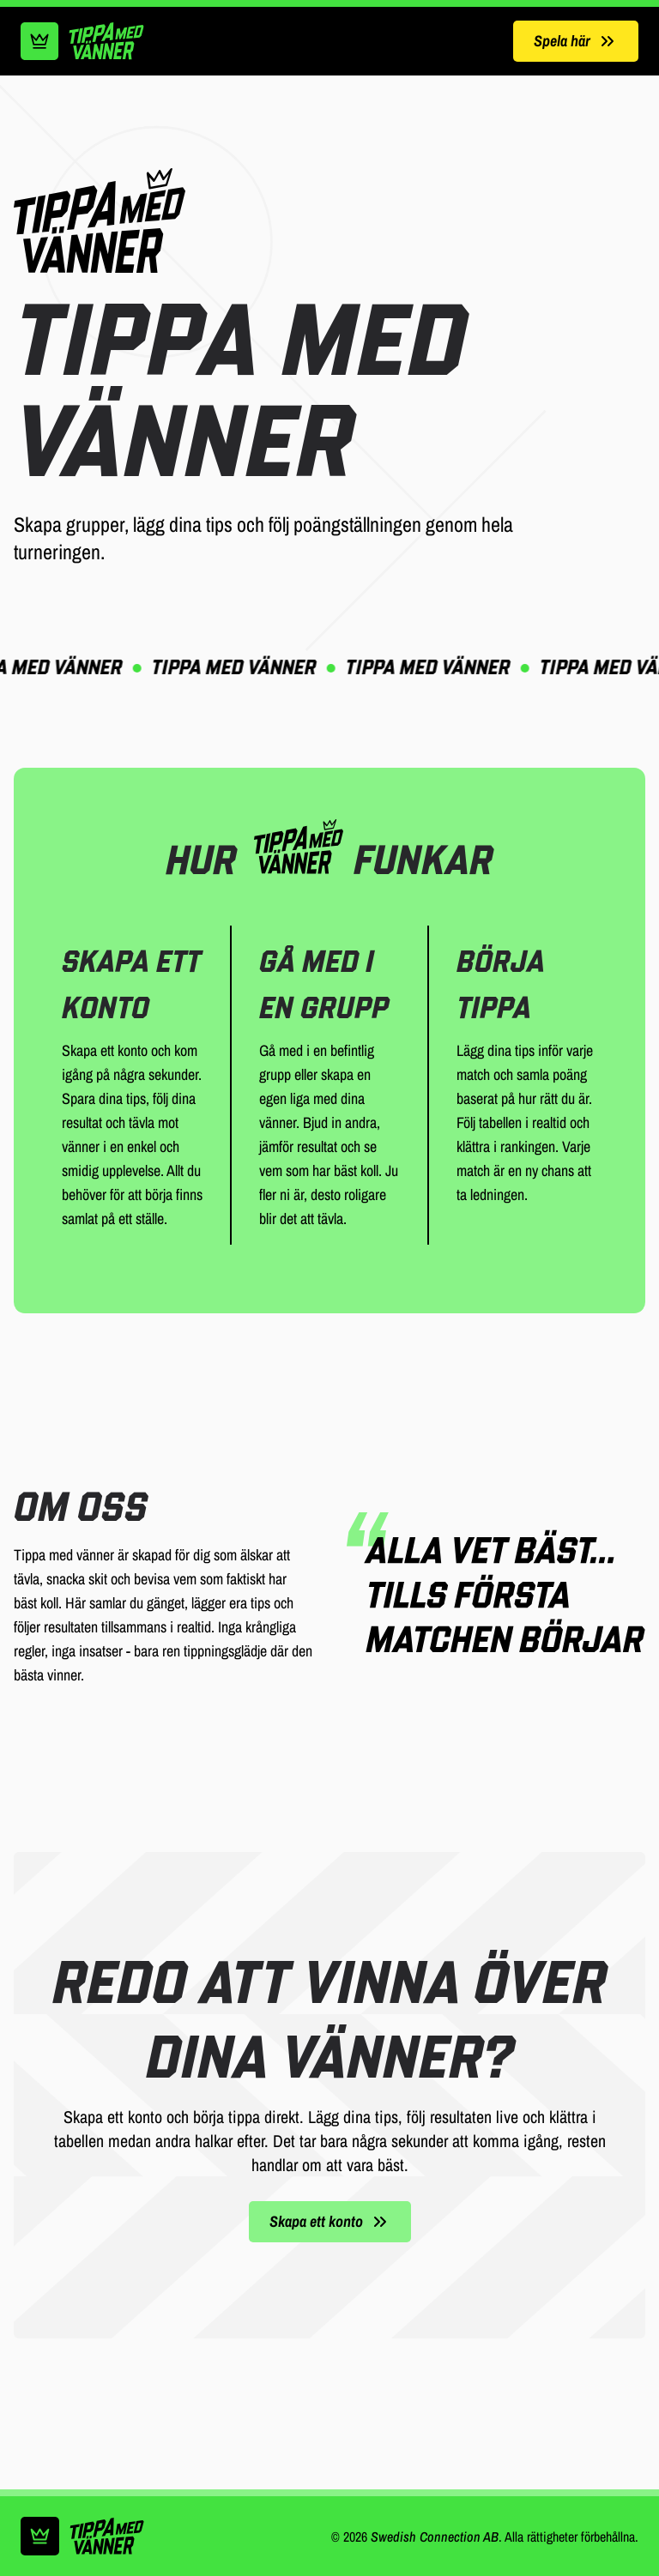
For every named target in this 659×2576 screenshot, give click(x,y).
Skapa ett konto (329, 2221)
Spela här (576, 40)
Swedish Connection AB (435, 2536)
